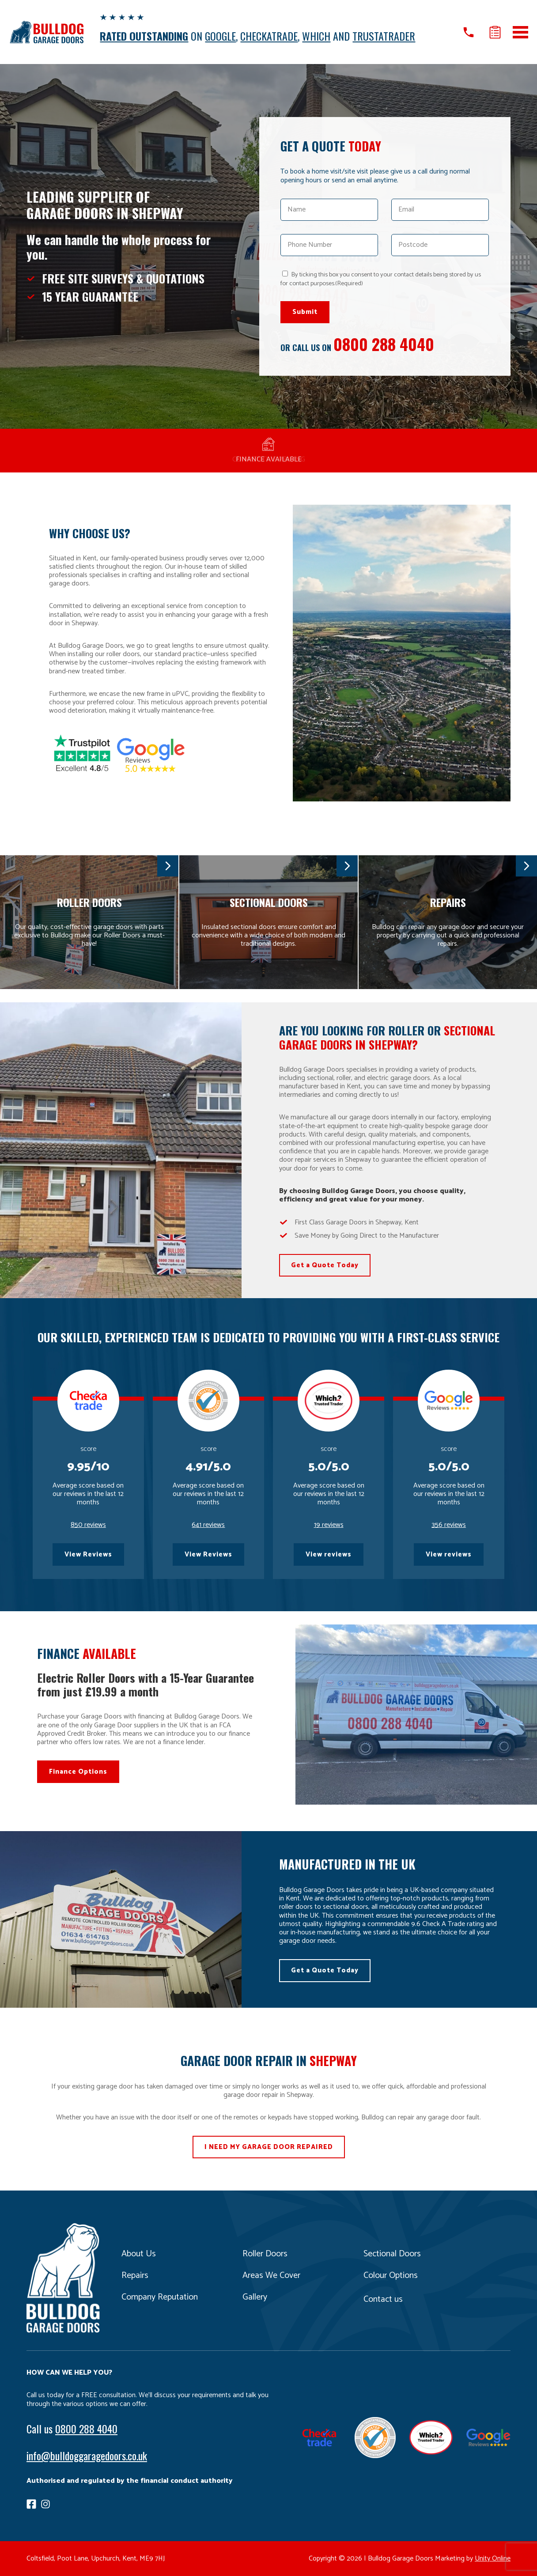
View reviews (329, 1554)
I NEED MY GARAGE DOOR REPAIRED (268, 2147)
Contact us (383, 2299)
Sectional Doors (392, 2254)
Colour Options (390, 2275)
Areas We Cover (271, 2275)
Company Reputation (159, 2297)
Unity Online (493, 2559)
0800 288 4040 (383, 343)
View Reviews (88, 1554)
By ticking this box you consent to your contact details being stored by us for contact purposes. (380, 279)
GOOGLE (220, 36)
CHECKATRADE (269, 36)
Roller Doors (264, 2254)
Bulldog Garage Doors (46, 32)
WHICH (316, 36)
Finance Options (78, 1771)
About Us (138, 2254)
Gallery (254, 2297)
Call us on (468, 32)
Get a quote (495, 32)
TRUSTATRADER (383, 36)
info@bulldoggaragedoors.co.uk (86, 2455)
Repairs (134, 2275)
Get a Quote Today (325, 1265)
